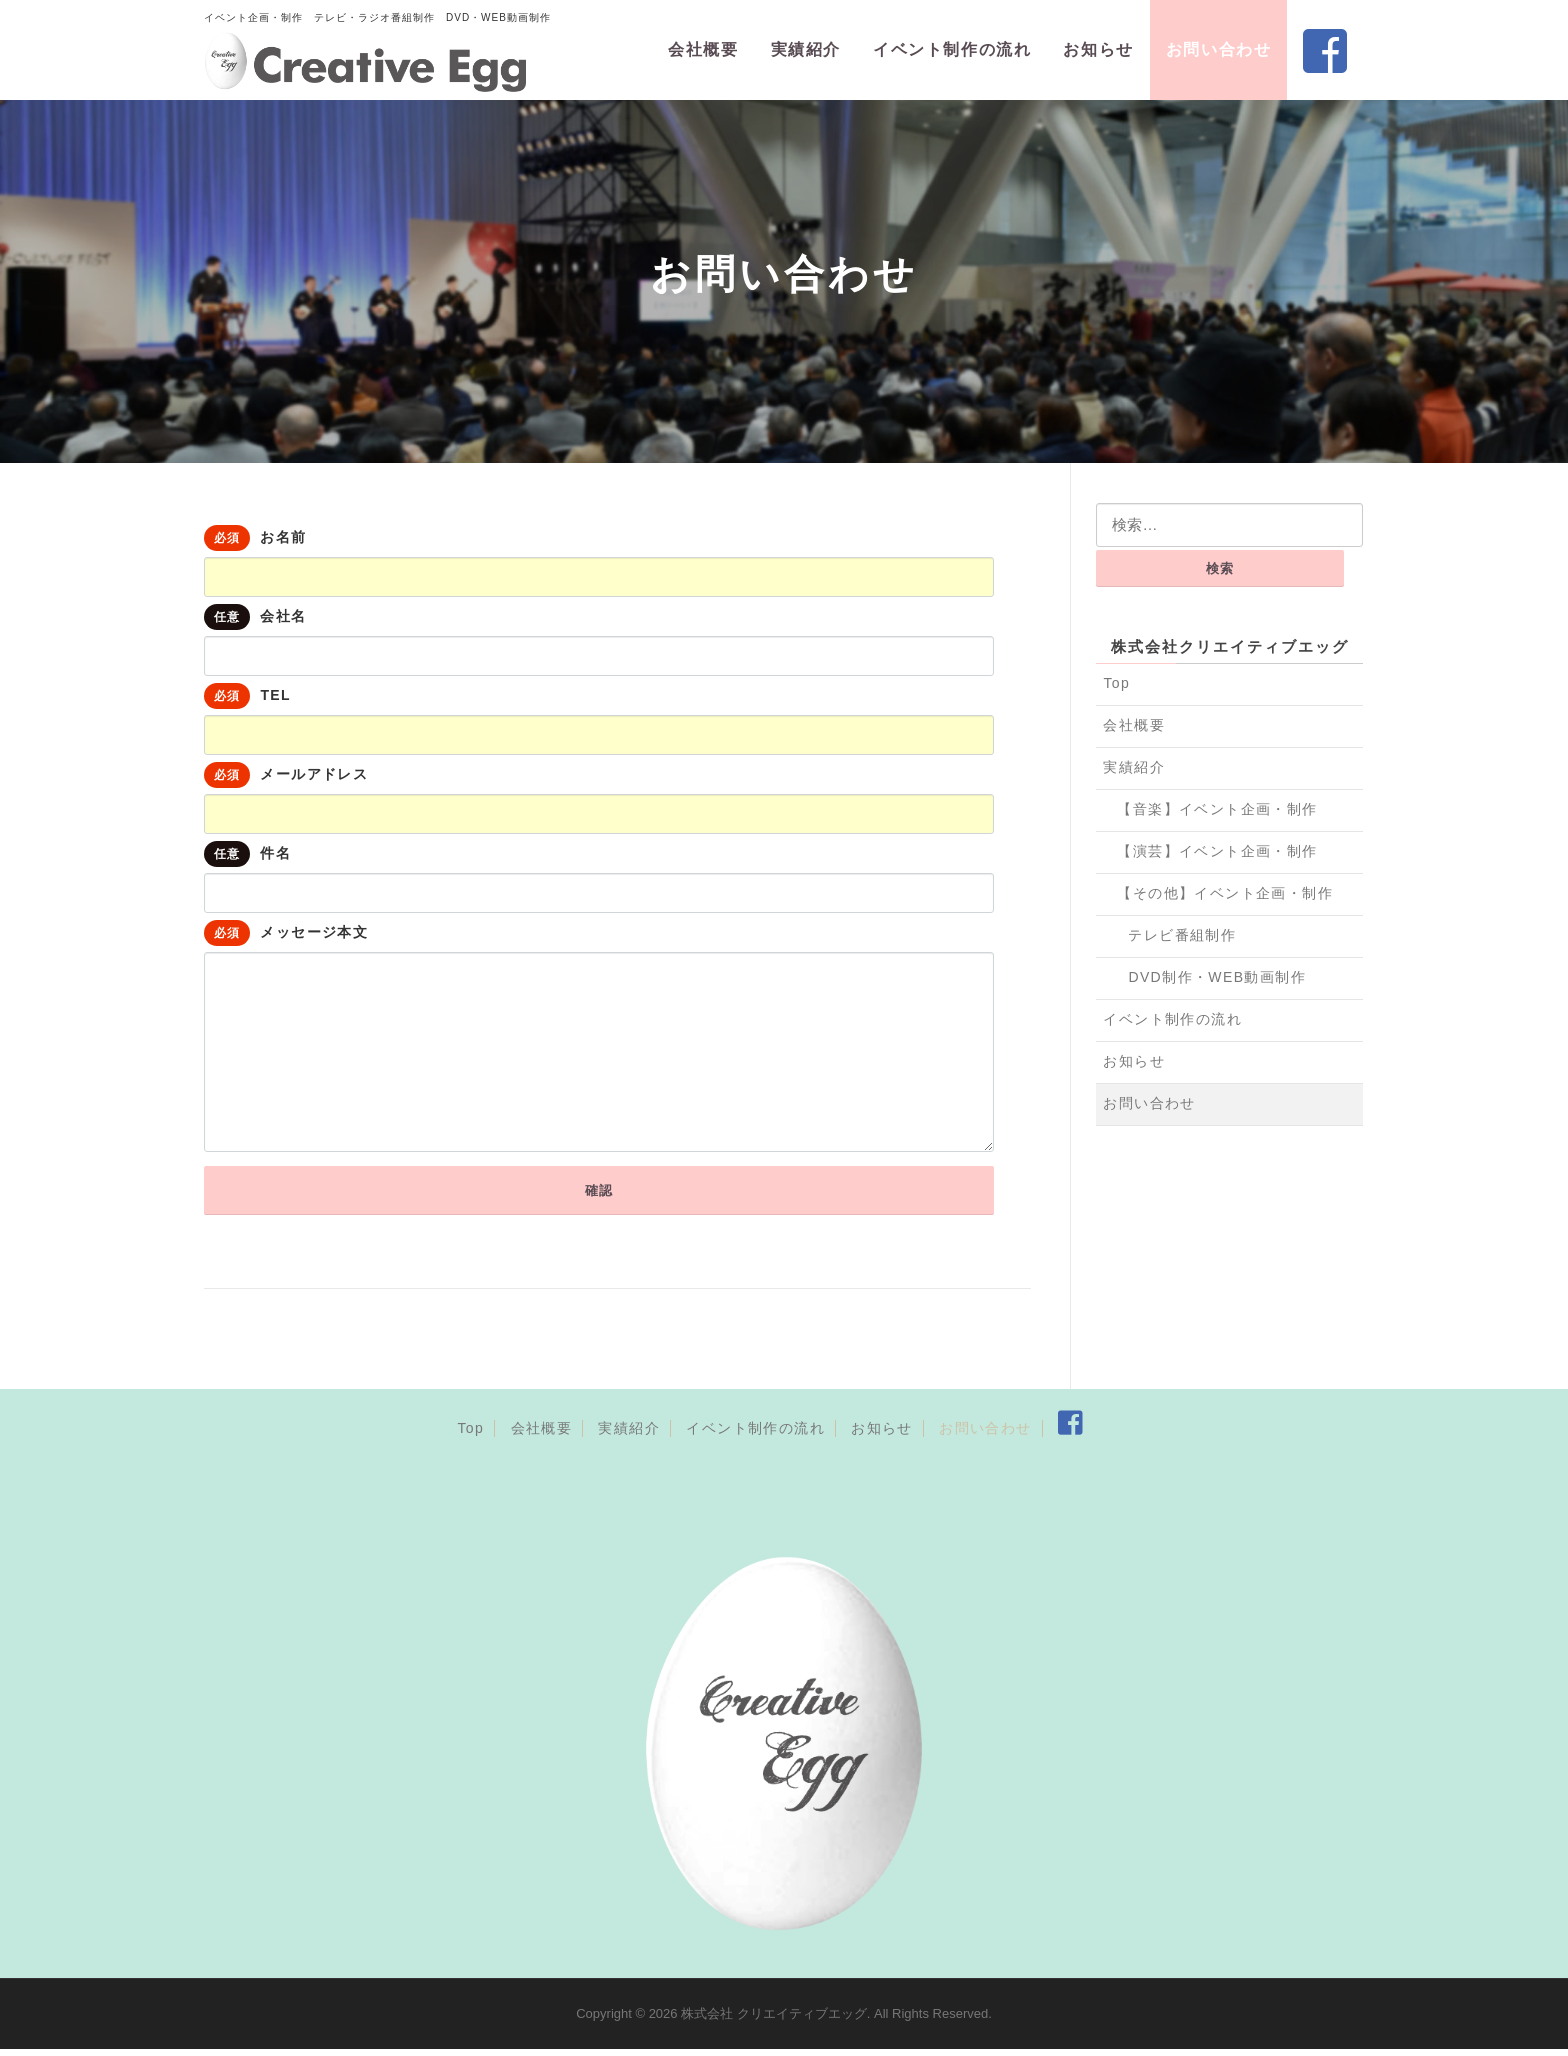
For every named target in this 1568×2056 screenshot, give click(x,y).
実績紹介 (806, 49)
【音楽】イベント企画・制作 (1217, 809)
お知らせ (1098, 49)
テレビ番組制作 (1182, 935)
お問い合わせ (1219, 49)
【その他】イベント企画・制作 (1225, 893)
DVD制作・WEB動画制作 (1217, 977)
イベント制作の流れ (952, 49)
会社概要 (703, 49)
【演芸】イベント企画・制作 (1217, 851)
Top (1116, 683)
